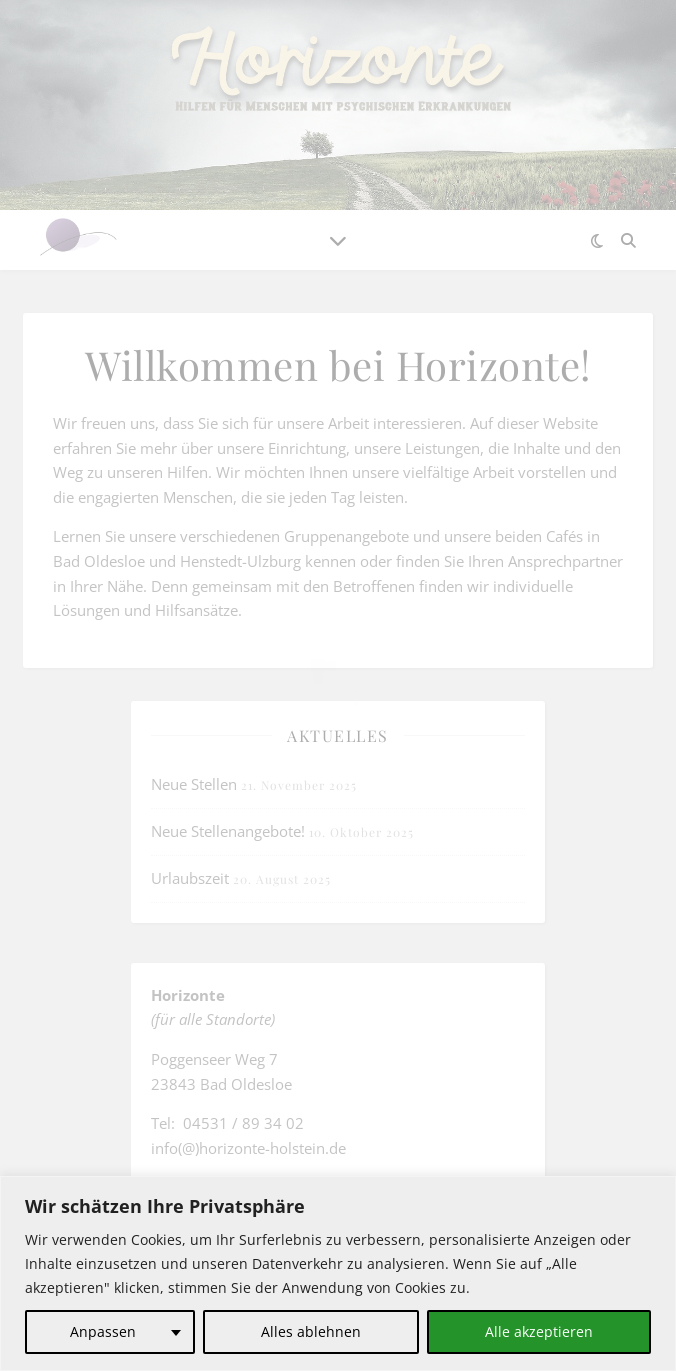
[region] (338, 1273)
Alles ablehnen (311, 1331)
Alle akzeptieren (539, 1331)
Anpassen (103, 1331)
